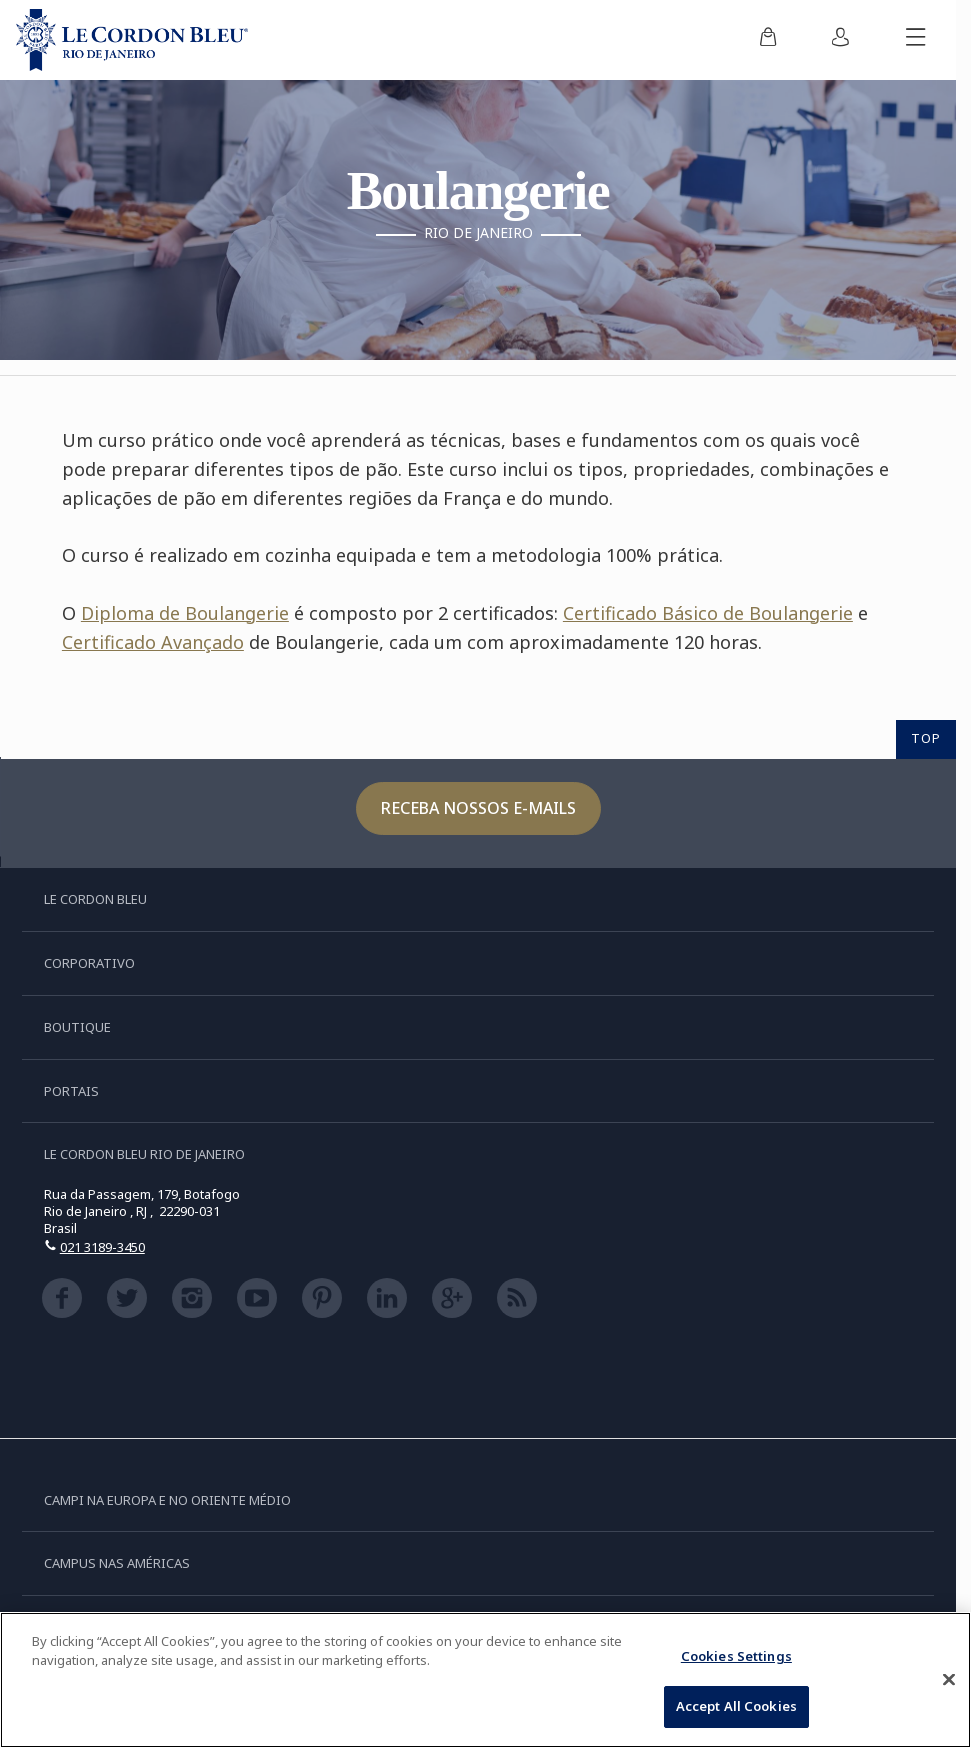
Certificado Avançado (153, 642)
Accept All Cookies (736, 1706)
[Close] (949, 1679)
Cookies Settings (736, 1656)
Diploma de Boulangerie (185, 613)
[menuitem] (768, 40)
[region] (485, 1680)
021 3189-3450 (102, 1247)
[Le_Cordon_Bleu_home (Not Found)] (132, 40)
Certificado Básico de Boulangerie (708, 613)
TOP (926, 738)
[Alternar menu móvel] (916, 40)
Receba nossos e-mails (478, 808)
